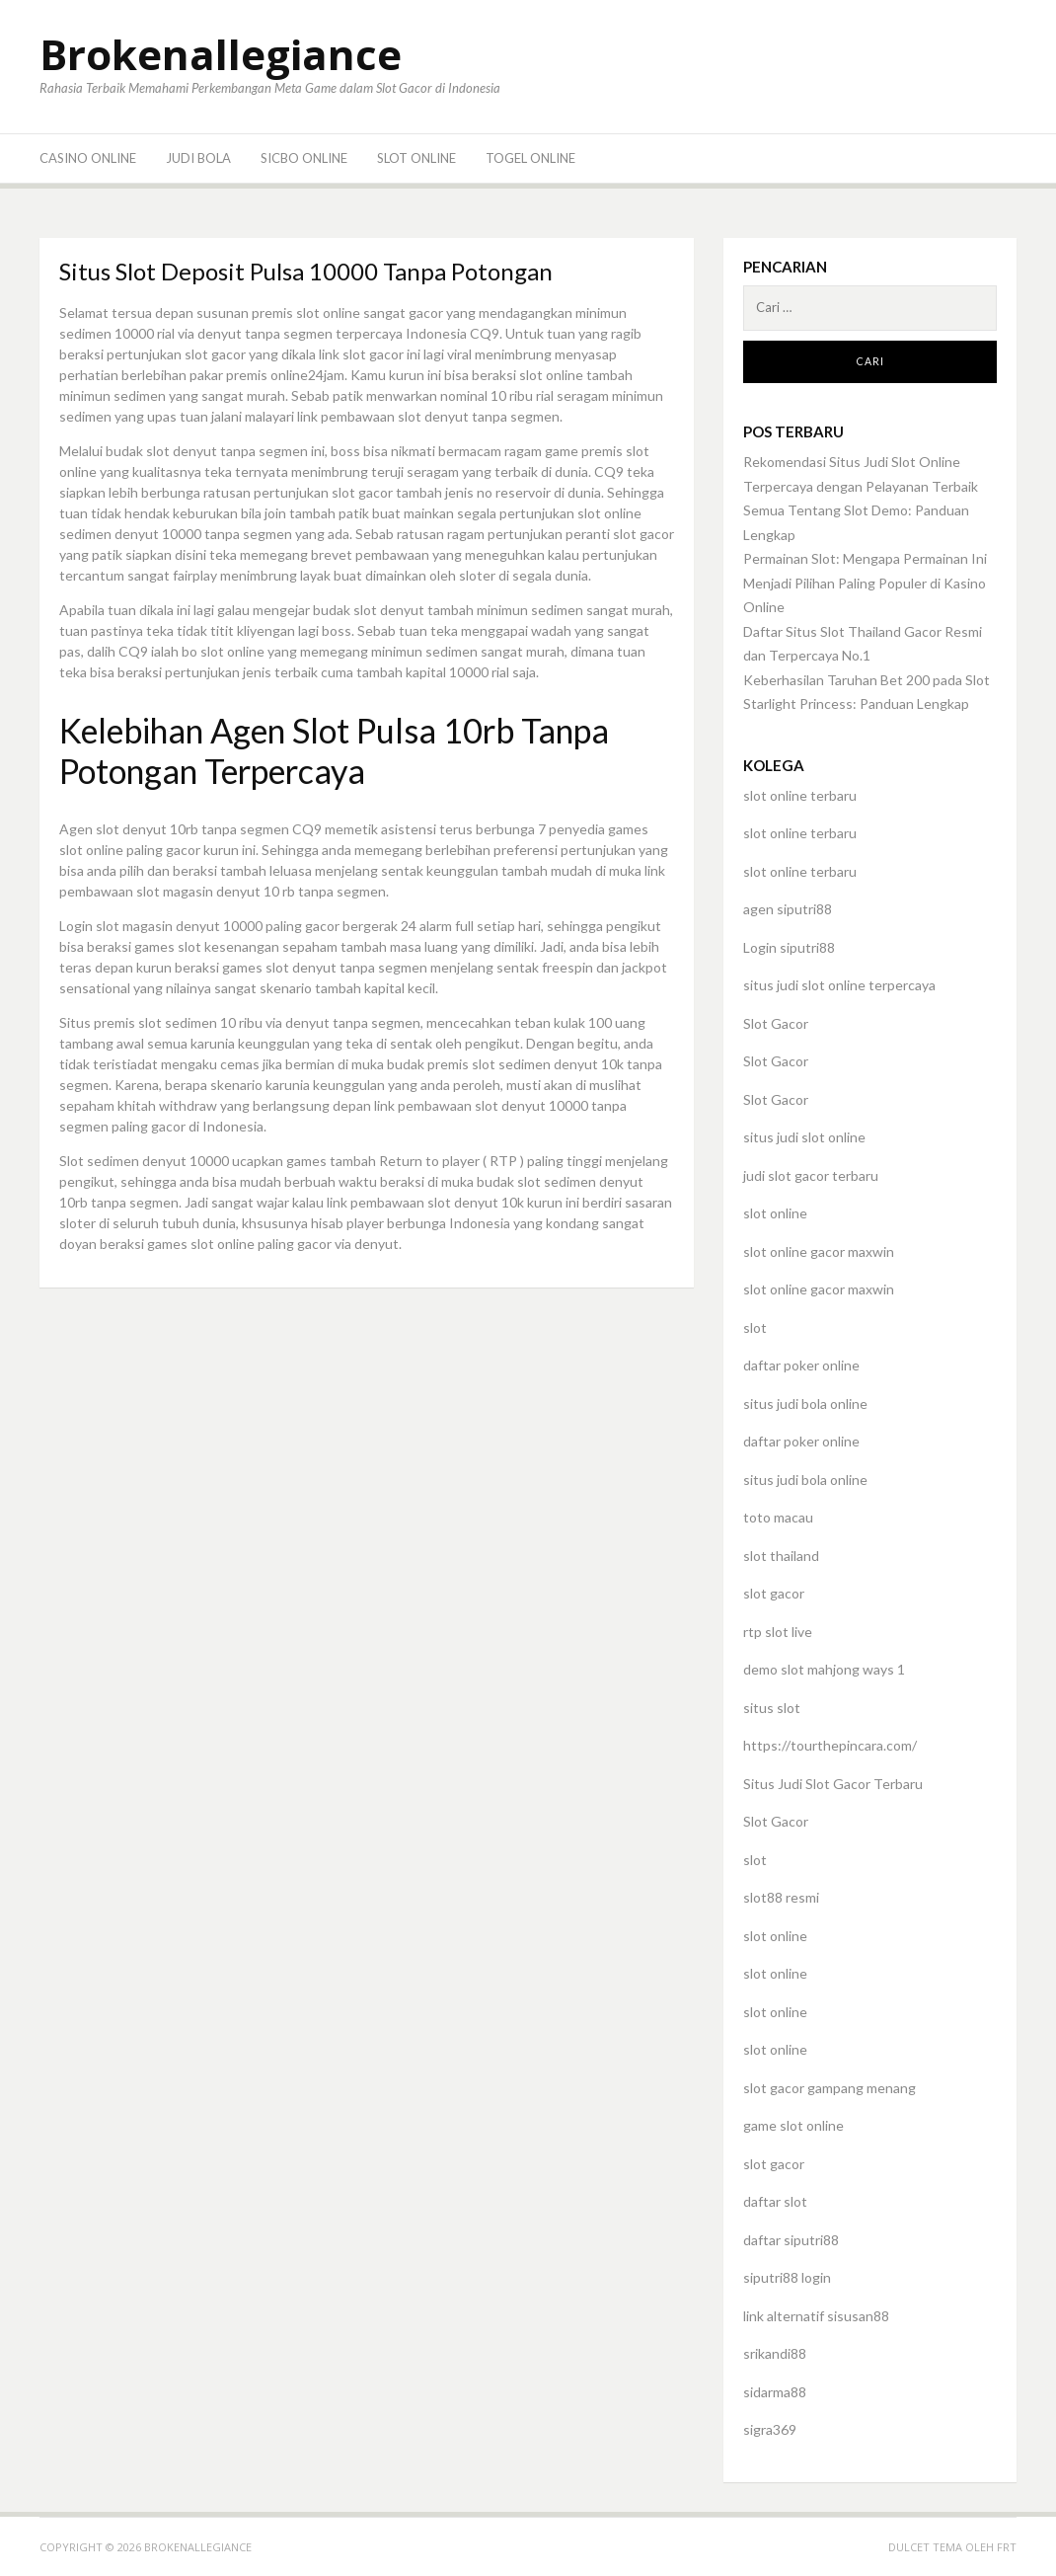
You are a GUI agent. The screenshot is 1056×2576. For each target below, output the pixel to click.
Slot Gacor (775, 1023)
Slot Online (416, 158)
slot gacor (773, 1593)
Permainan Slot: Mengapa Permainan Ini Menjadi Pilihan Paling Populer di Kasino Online (865, 582)
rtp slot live (777, 1631)
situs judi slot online (804, 1137)
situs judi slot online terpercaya (839, 984)
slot (755, 1327)
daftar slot (775, 2201)
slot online (775, 1213)
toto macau (778, 1517)
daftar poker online (801, 1365)
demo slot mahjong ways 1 (824, 1669)
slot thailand (781, 1555)
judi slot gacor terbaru (810, 1175)
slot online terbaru (800, 795)
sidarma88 (774, 2391)
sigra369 (769, 2429)
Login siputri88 (789, 947)
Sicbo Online (304, 158)
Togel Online (530, 158)
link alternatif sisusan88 (816, 2315)
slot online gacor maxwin (818, 1251)
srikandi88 (774, 2353)
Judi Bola (198, 158)
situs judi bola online (805, 1403)
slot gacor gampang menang (829, 2087)
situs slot (771, 1707)
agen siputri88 (787, 908)
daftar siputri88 (791, 2239)
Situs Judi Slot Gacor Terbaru (833, 1783)
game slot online (793, 2125)
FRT (1007, 2546)
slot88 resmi (781, 1897)
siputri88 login (787, 2277)
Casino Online (87, 158)
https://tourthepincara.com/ (830, 1745)
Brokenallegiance (220, 54)
